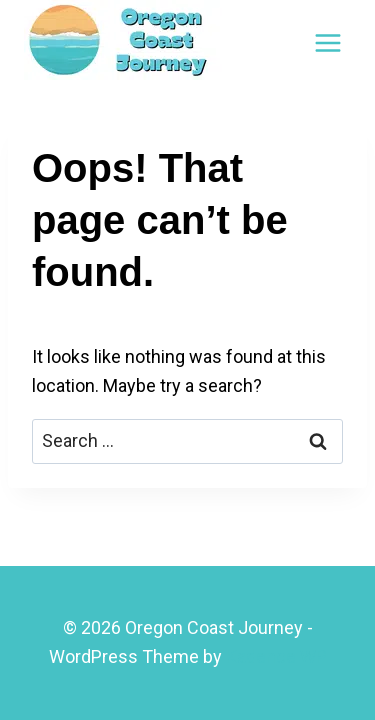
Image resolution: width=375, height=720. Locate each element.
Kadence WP (276, 656)
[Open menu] (327, 42)
